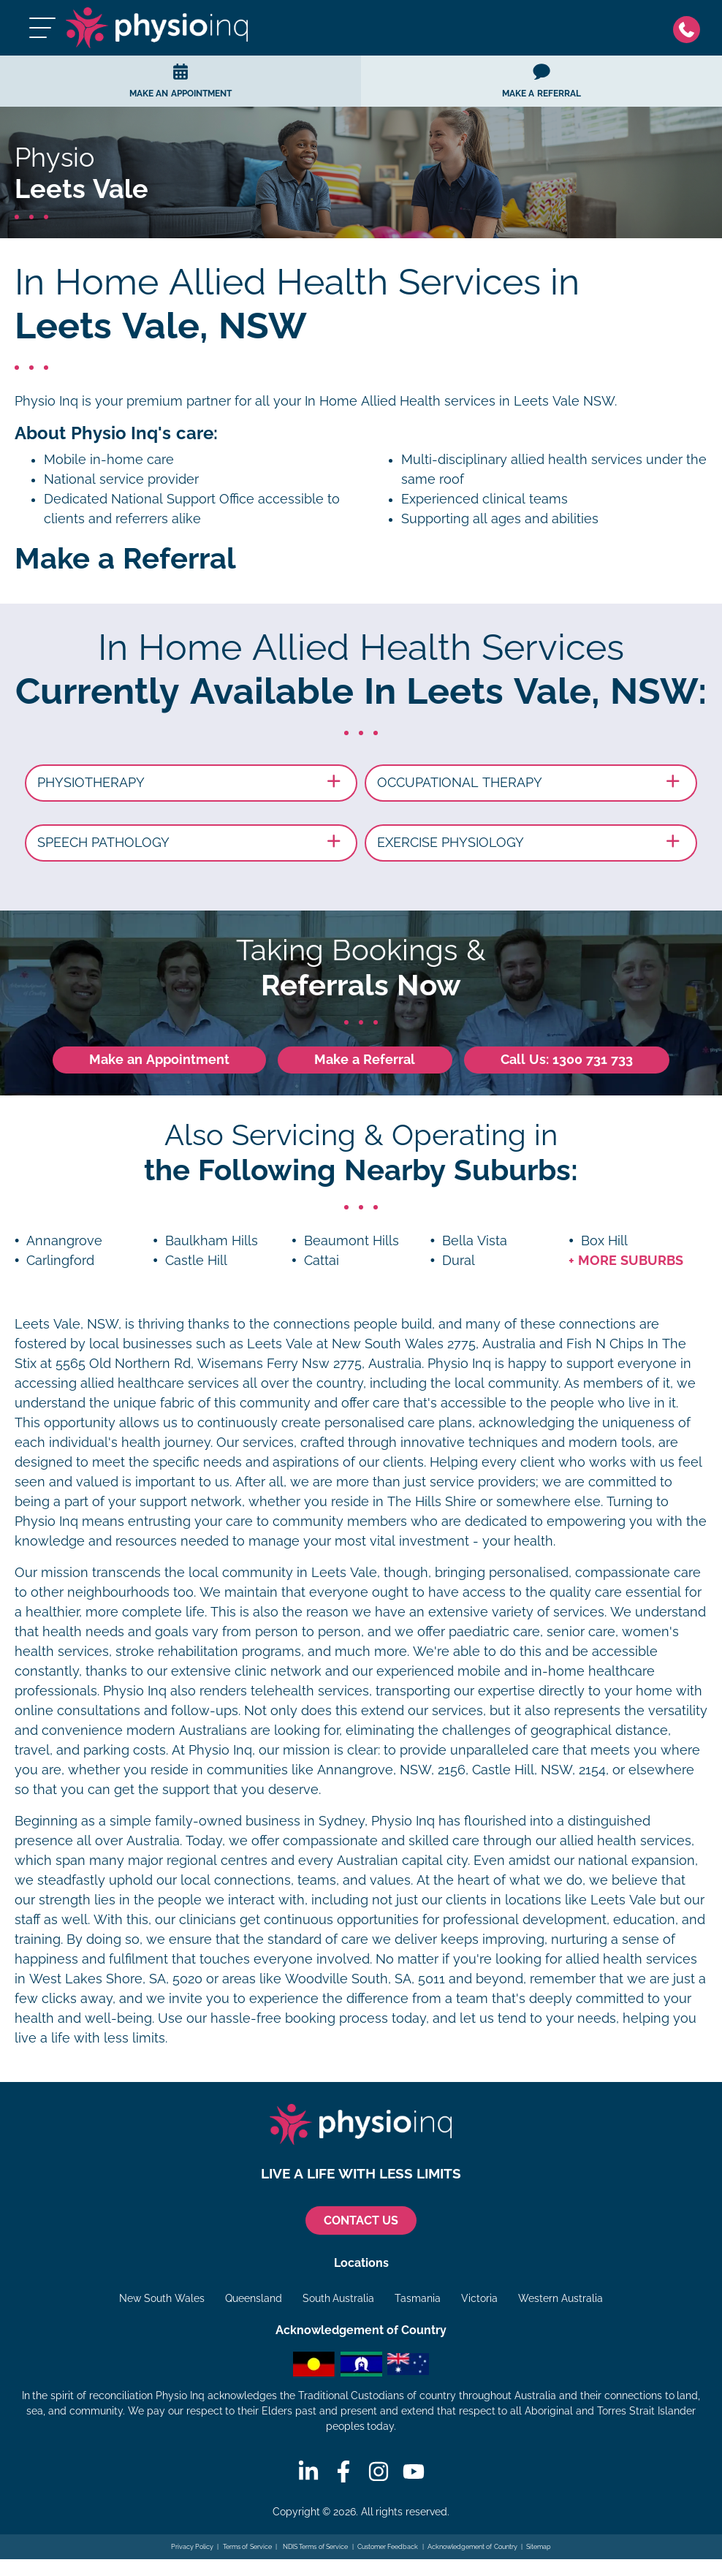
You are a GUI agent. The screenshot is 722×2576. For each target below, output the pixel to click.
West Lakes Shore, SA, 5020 (115, 1979)
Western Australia (560, 2298)
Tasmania (418, 2298)
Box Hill (604, 1241)
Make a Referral (364, 1059)
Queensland (253, 2298)
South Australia (339, 2298)
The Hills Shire (431, 1501)
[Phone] (690, 28)
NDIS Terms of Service (314, 2546)
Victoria (479, 2298)
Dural (458, 1260)
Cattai (321, 1260)
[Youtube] (414, 2471)
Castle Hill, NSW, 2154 (539, 1770)
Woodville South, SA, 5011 (365, 1979)
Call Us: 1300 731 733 (567, 1059)
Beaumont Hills (351, 1241)
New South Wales (162, 2298)
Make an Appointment (159, 1059)
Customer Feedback (388, 2546)
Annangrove (64, 1241)
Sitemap (538, 2546)
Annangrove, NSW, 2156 (391, 1770)
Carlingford (60, 1260)
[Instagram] (379, 2471)
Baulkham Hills (211, 1241)
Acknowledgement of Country (472, 2546)
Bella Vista (474, 1241)
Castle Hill (196, 1260)
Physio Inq (46, 401)
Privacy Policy (192, 2546)
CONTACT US (361, 2220)
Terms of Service (247, 2546)
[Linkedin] (308, 2471)
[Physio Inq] (157, 27)
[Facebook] (343, 2471)
